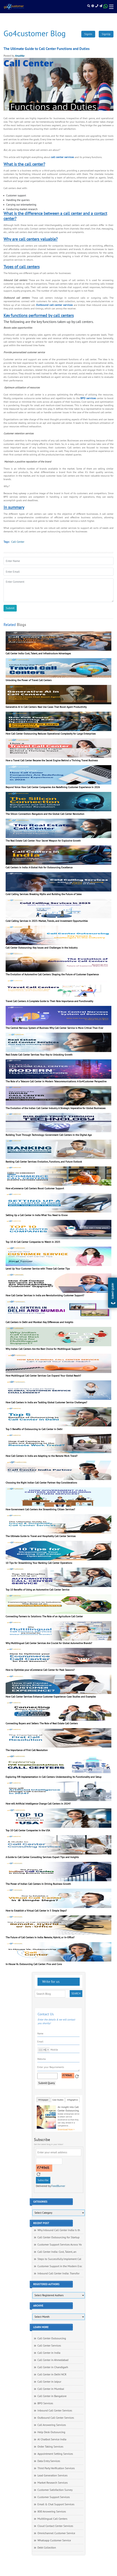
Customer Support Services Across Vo (59, 2244)
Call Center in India (48, 2352)
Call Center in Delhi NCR (52, 2374)
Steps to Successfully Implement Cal (59, 2259)
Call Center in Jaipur (49, 2381)
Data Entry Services (48, 2461)
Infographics (72, 2100)
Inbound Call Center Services (54, 2410)
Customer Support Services (53, 2497)
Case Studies (57, 2100)
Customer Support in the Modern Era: (59, 2266)
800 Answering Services (51, 2511)
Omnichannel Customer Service (56, 2533)
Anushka (19, 55)
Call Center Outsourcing (51, 2338)
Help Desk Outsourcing (51, 2432)
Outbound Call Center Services (55, 2417)
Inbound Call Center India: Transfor (58, 2273)
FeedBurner (58, 2186)
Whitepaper (43, 2100)
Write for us (50, 1982)
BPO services (88, 398)
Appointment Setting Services (55, 2453)
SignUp (106, 34)
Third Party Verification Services (56, 2468)
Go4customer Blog (35, 33)
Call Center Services (49, 2345)
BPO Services (45, 2403)
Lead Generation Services (52, 2475)
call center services (62, 157)
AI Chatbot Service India (51, 2439)
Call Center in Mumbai (50, 2389)
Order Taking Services (50, 2446)
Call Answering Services (51, 2425)
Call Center (17, 541)
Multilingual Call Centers (52, 2518)
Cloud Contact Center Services (55, 2526)
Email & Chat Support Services (55, 2504)
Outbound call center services (54, 305)
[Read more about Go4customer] (14, 6)
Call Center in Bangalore (52, 2396)
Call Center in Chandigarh (52, 2367)
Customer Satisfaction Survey (54, 2490)
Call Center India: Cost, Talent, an (56, 2251)
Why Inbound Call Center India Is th (58, 2230)
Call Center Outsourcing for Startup (58, 2237)
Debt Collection (46, 2547)
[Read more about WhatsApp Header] (105, 7)
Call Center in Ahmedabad (52, 2360)
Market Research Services (52, 2482)
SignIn (88, 34)
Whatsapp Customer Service (54, 2540)
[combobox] (43, 2050)
